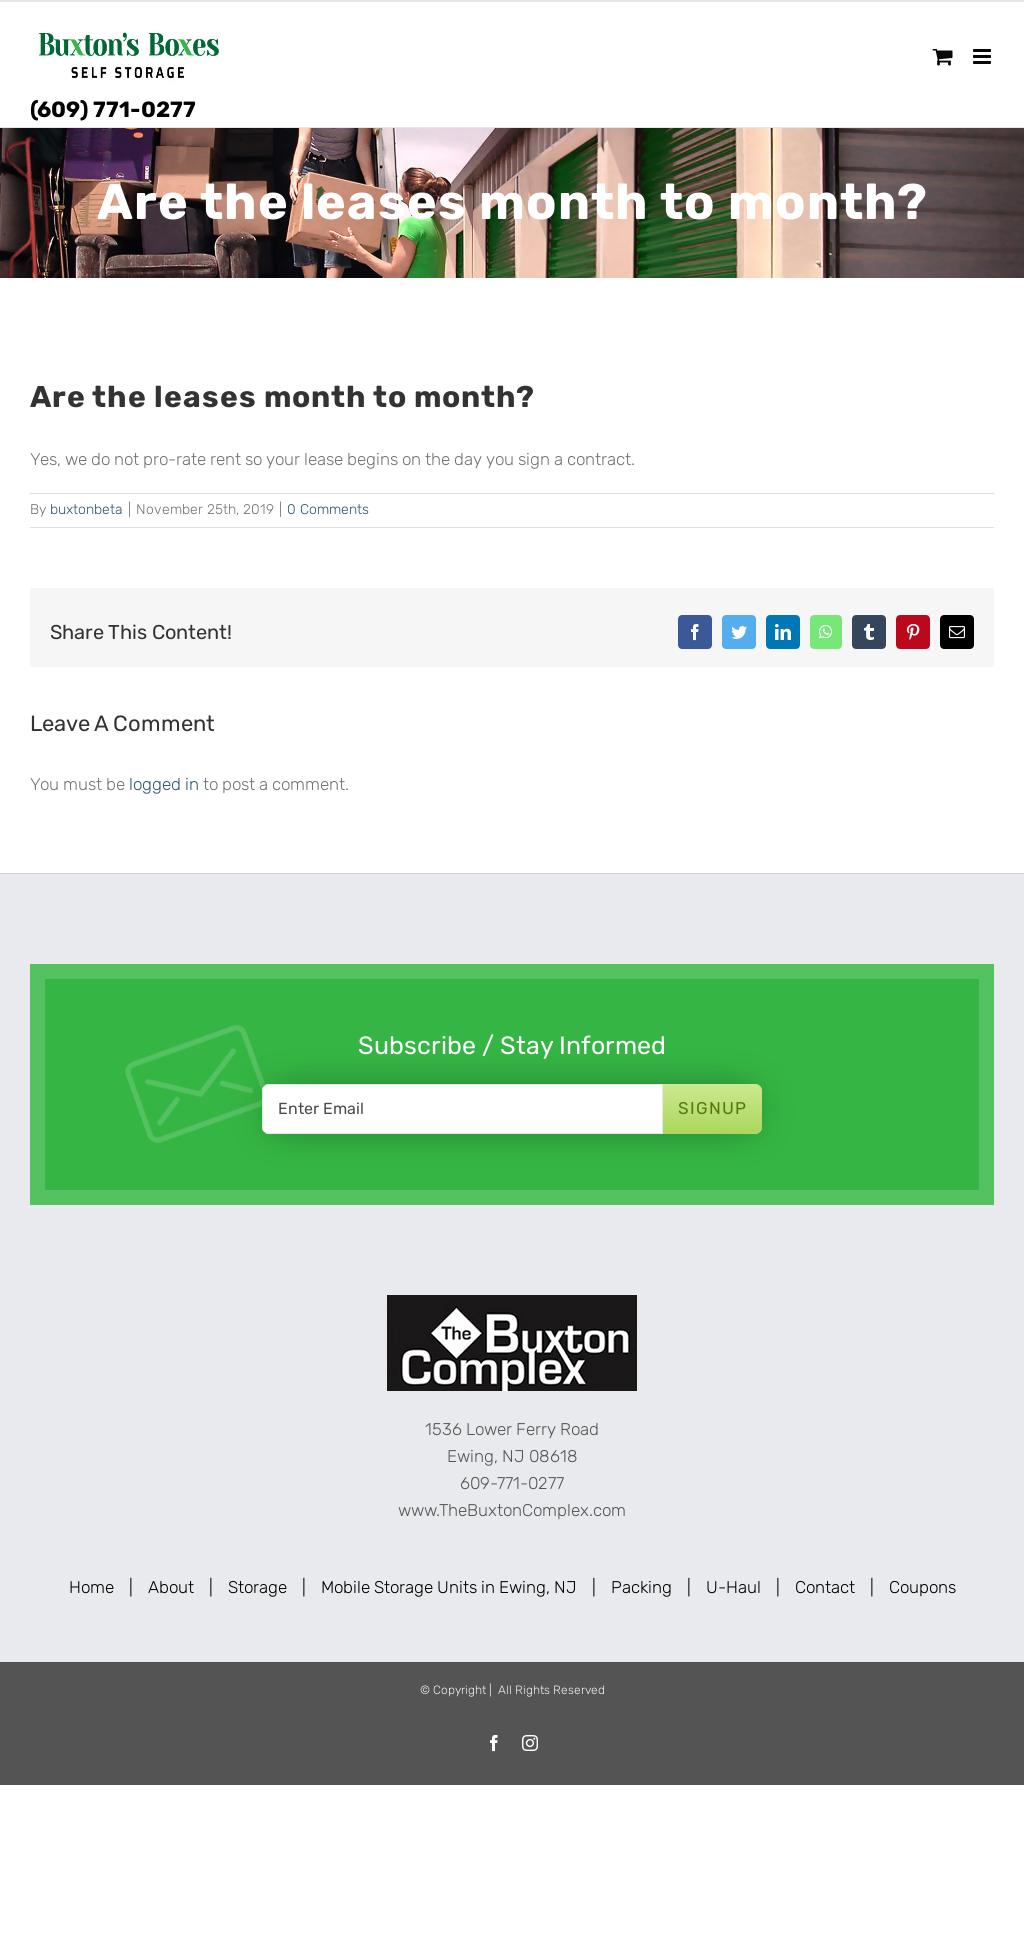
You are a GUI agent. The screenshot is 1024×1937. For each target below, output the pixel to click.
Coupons (922, 1587)
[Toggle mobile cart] (943, 56)
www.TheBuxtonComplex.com (512, 1510)
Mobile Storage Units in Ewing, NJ (449, 1587)
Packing (641, 1587)
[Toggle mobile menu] (983, 56)
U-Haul (733, 1587)
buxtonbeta (86, 509)
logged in (164, 784)
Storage (257, 1587)
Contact (825, 1587)
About (171, 1587)
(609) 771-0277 (113, 109)
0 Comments (328, 509)
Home (91, 1587)
